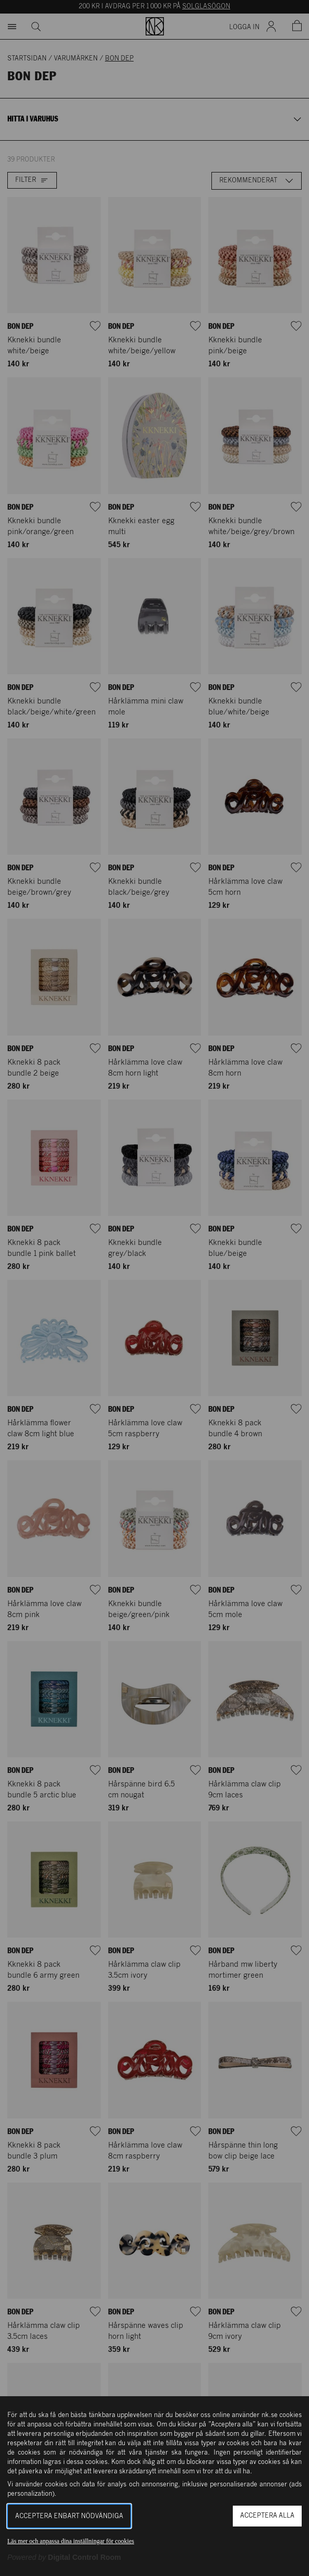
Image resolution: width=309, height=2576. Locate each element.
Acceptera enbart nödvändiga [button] (69, 2516)
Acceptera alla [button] (267, 2516)
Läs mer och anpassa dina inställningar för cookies (70, 2541)
